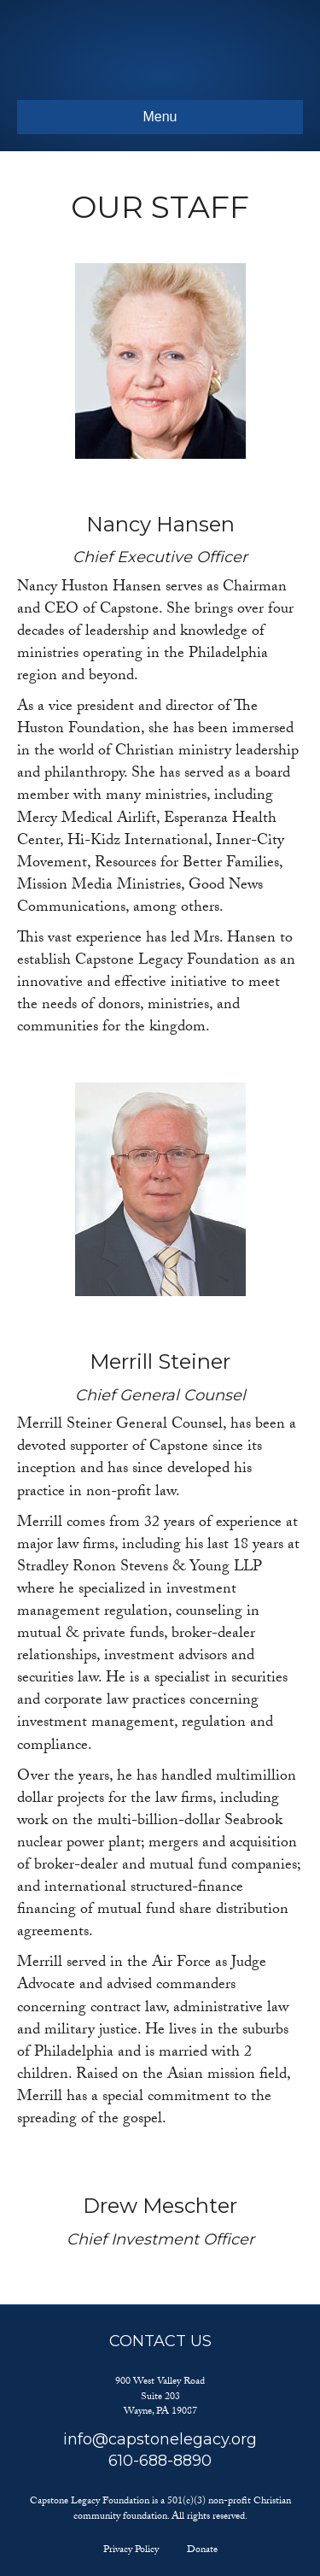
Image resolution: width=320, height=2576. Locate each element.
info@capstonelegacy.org (160, 2439)
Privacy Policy (131, 2550)
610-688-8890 (160, 2460)
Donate (202, 2550)
